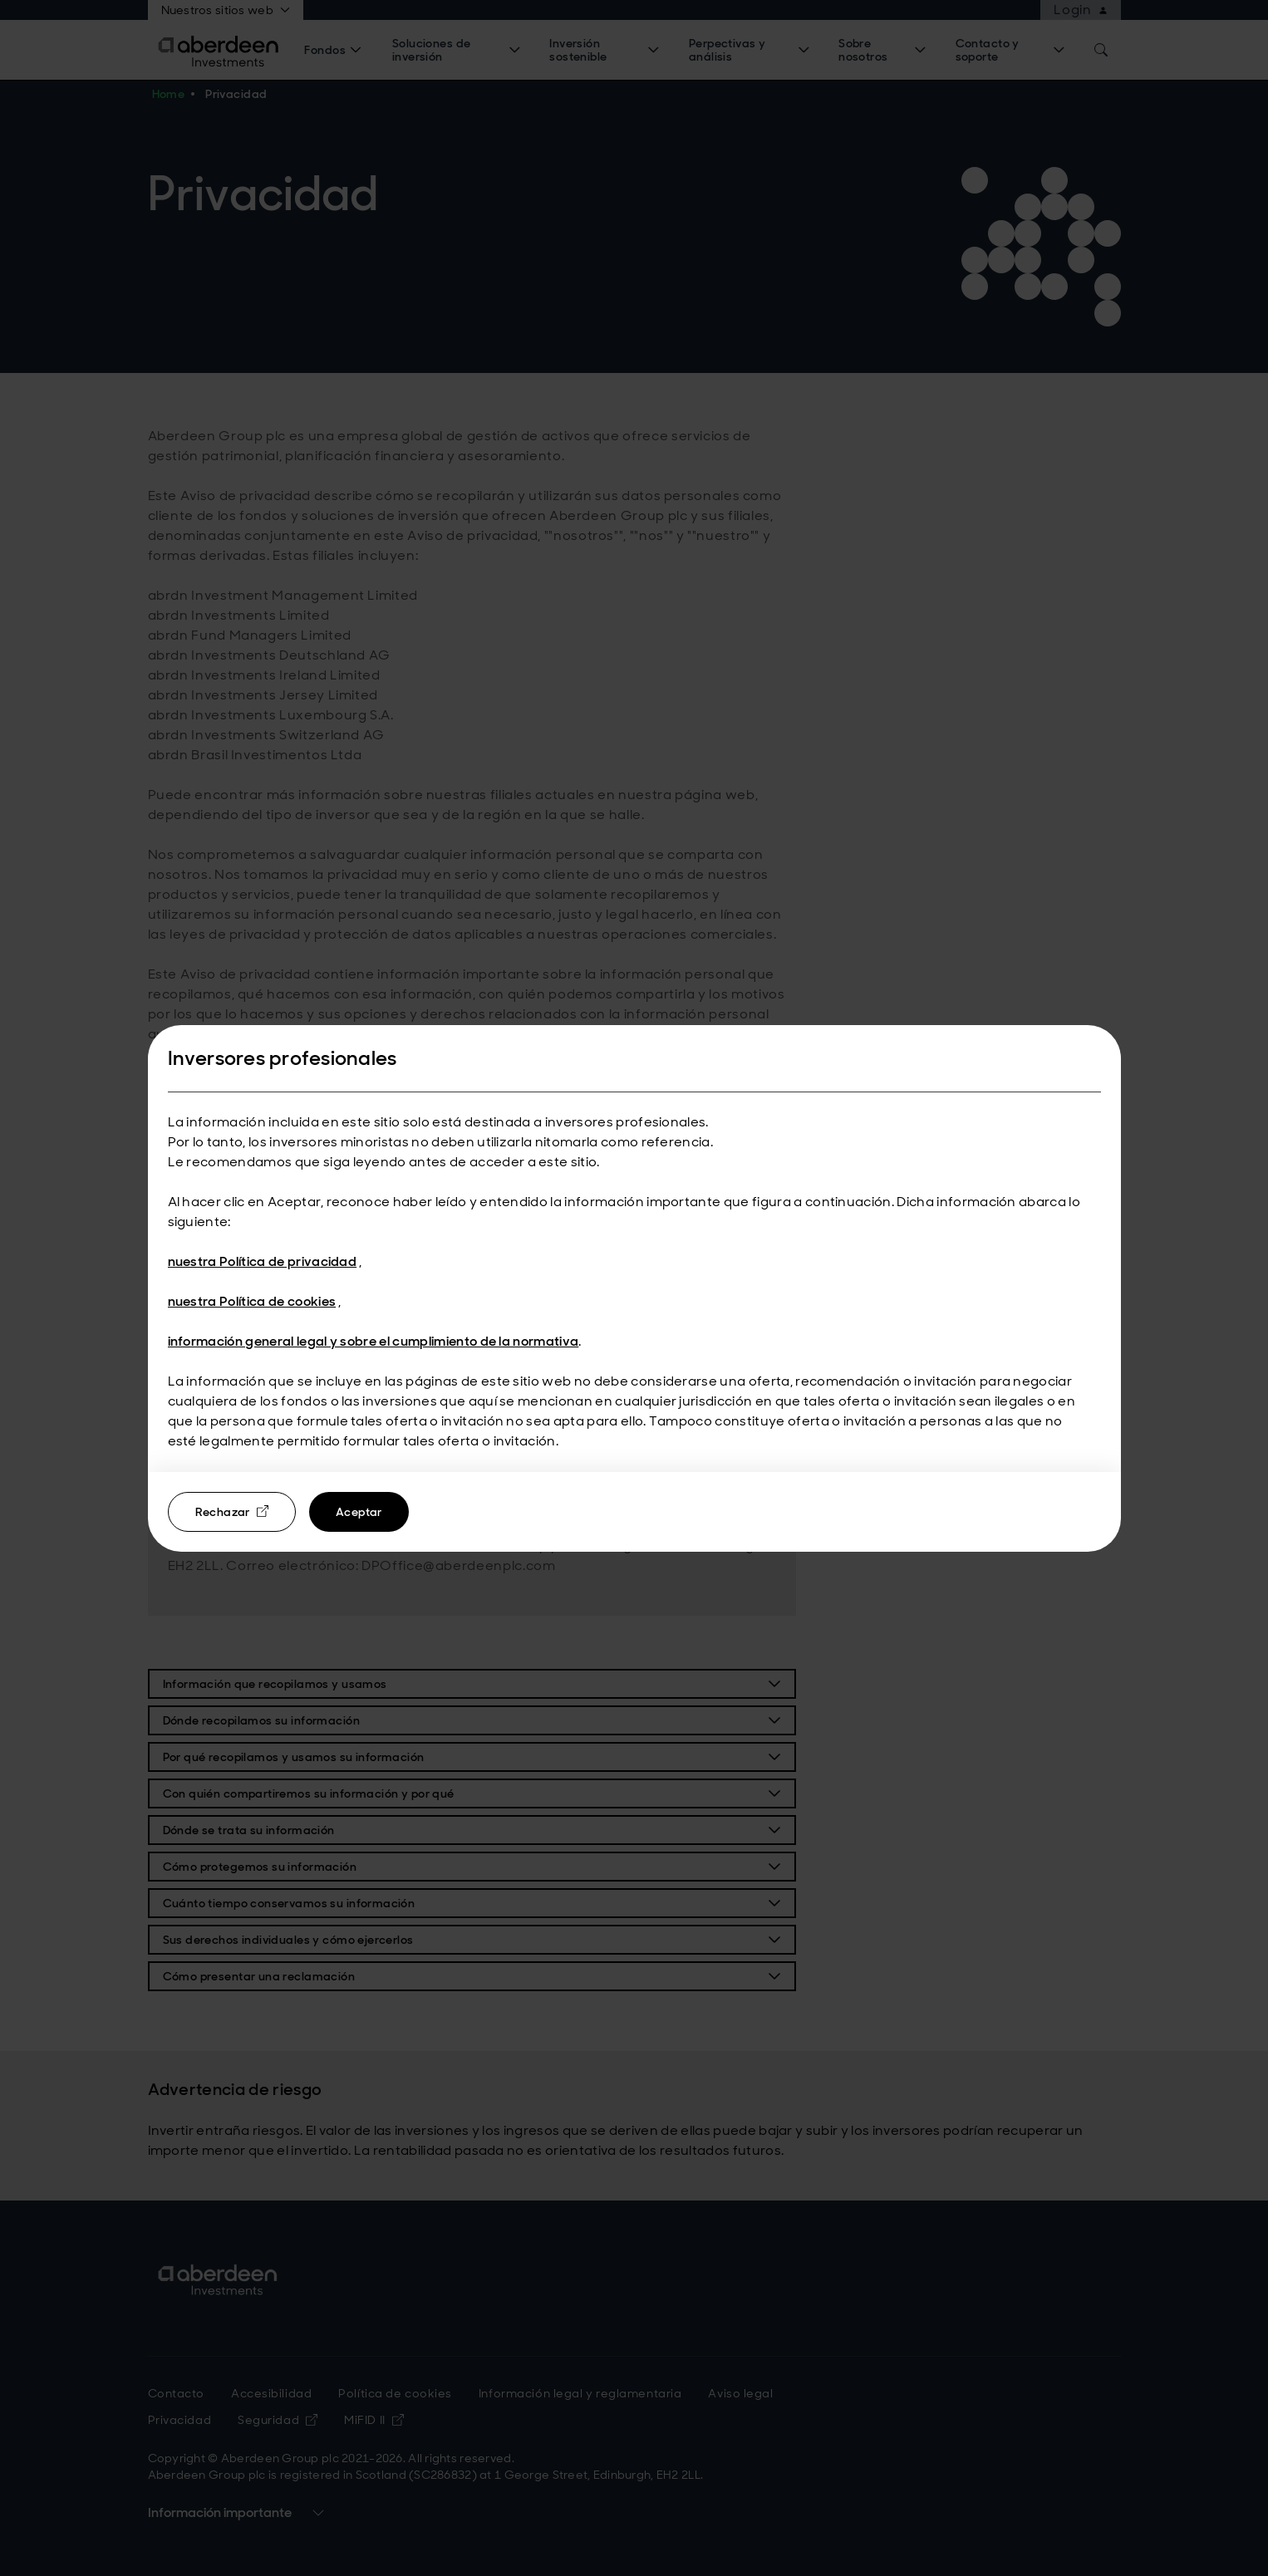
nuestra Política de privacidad (262, 1261)
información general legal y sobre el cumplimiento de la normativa (373, 1341)
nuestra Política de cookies (252, 1301)
